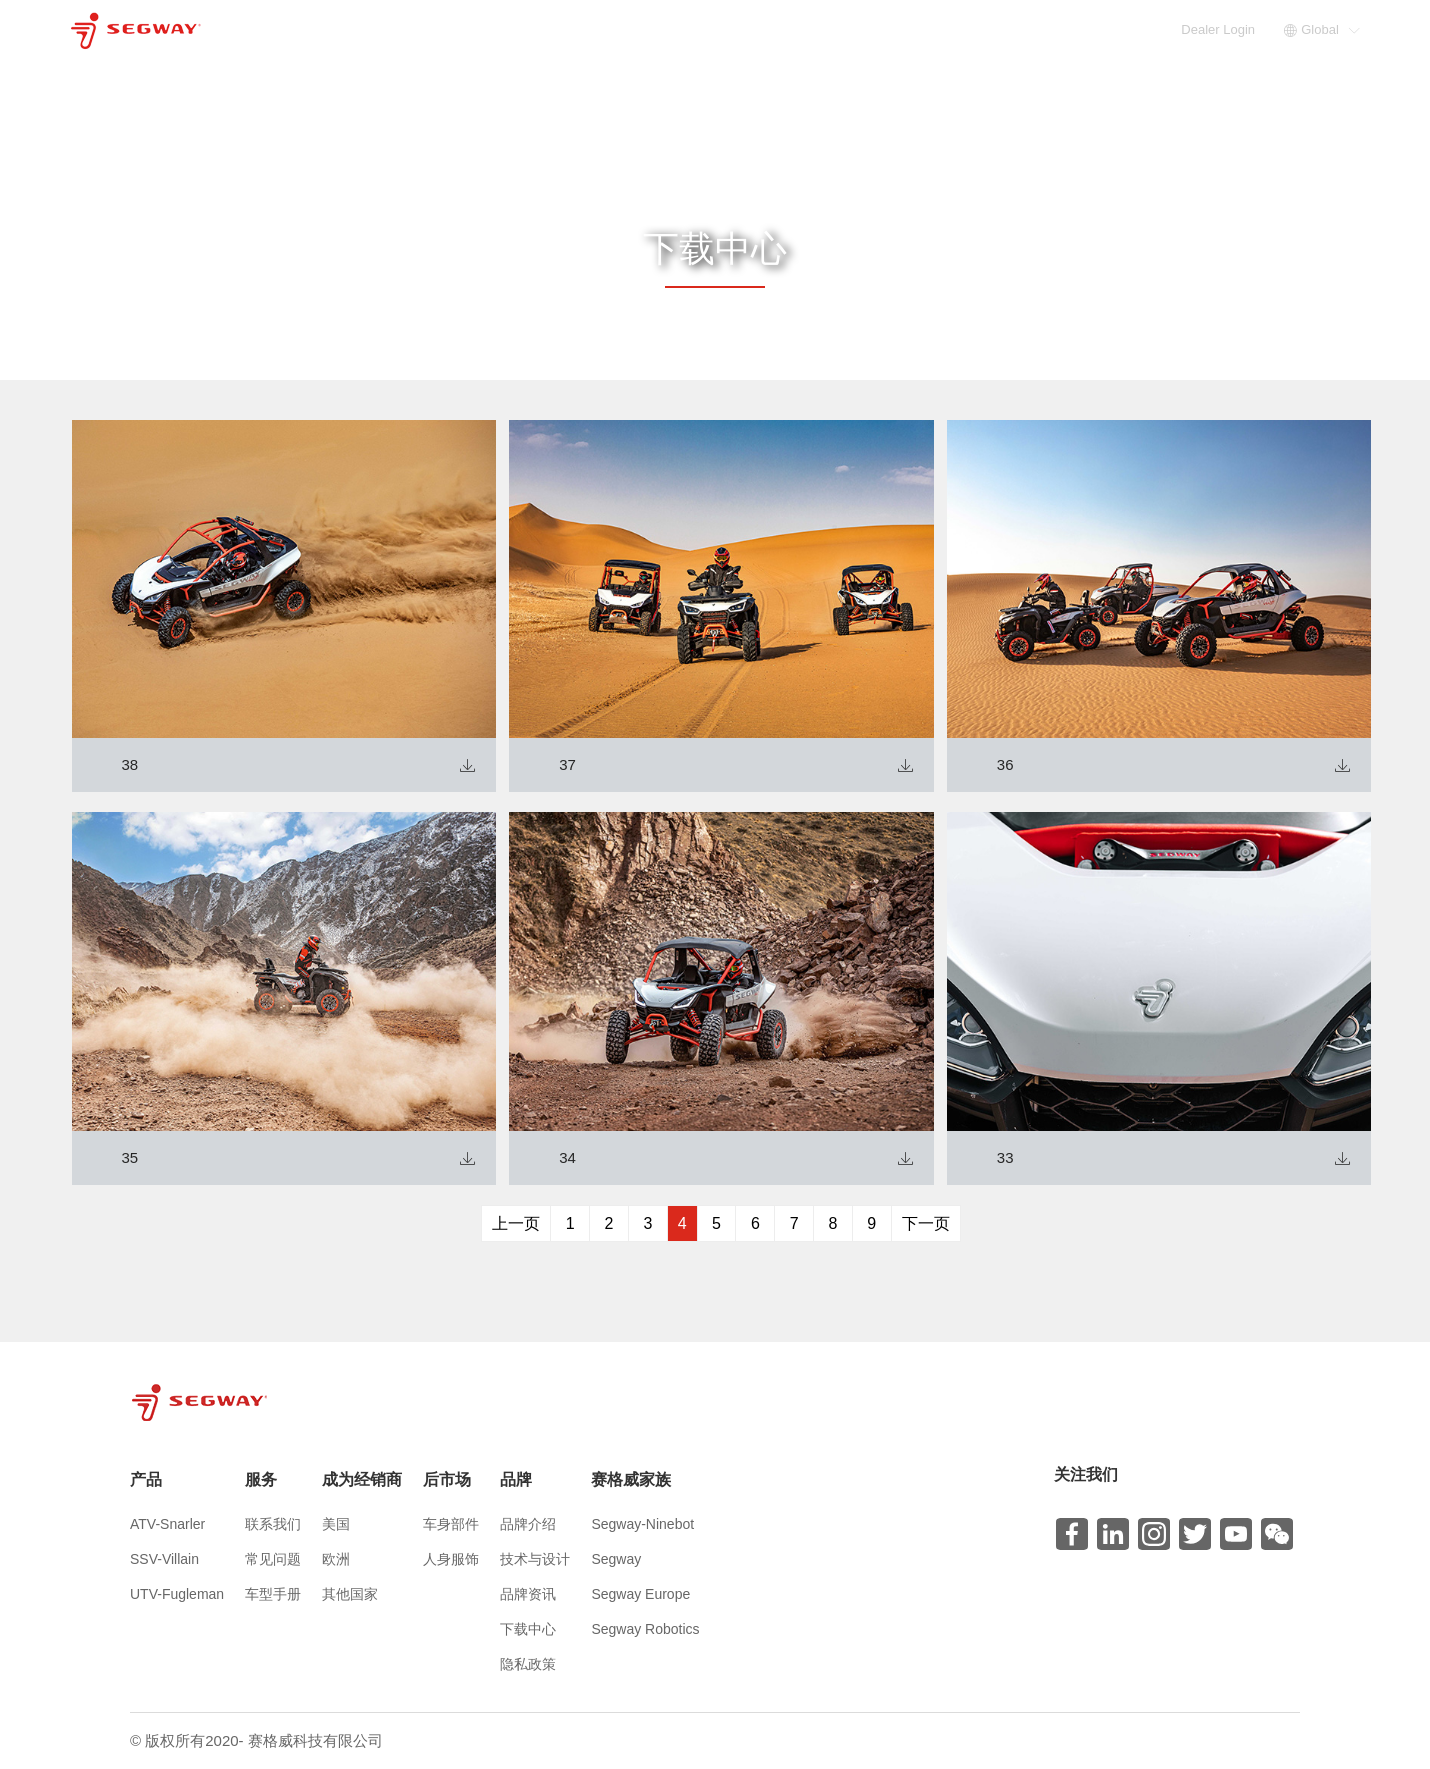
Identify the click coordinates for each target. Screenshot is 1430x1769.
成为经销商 (885, 30)
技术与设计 (535, 1559)
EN (1167, 29)
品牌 (1052, 30)
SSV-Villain (164, 1559)
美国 (336, 1524)
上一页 (516, 1223)
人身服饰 (451, 1559)
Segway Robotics (645, 1629)
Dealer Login (1219, 29)
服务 (798, 30)
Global (1322, 29)
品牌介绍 (528, 1524)
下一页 (926, 1223)
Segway (616, 1559)
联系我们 (273, 1524)
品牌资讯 (528, 1594)
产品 (732, 30)
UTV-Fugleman (177, 1594)
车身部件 (451, 1524)
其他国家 (350, 1594)
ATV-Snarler (167, 1524)
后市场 (979, 30)
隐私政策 (528, 1664)
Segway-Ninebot (642, 1524)
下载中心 (528, 1629)
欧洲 (336, 1559)
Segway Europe (640, 1594)
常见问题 (273, 1559)
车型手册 (273, 1594)
